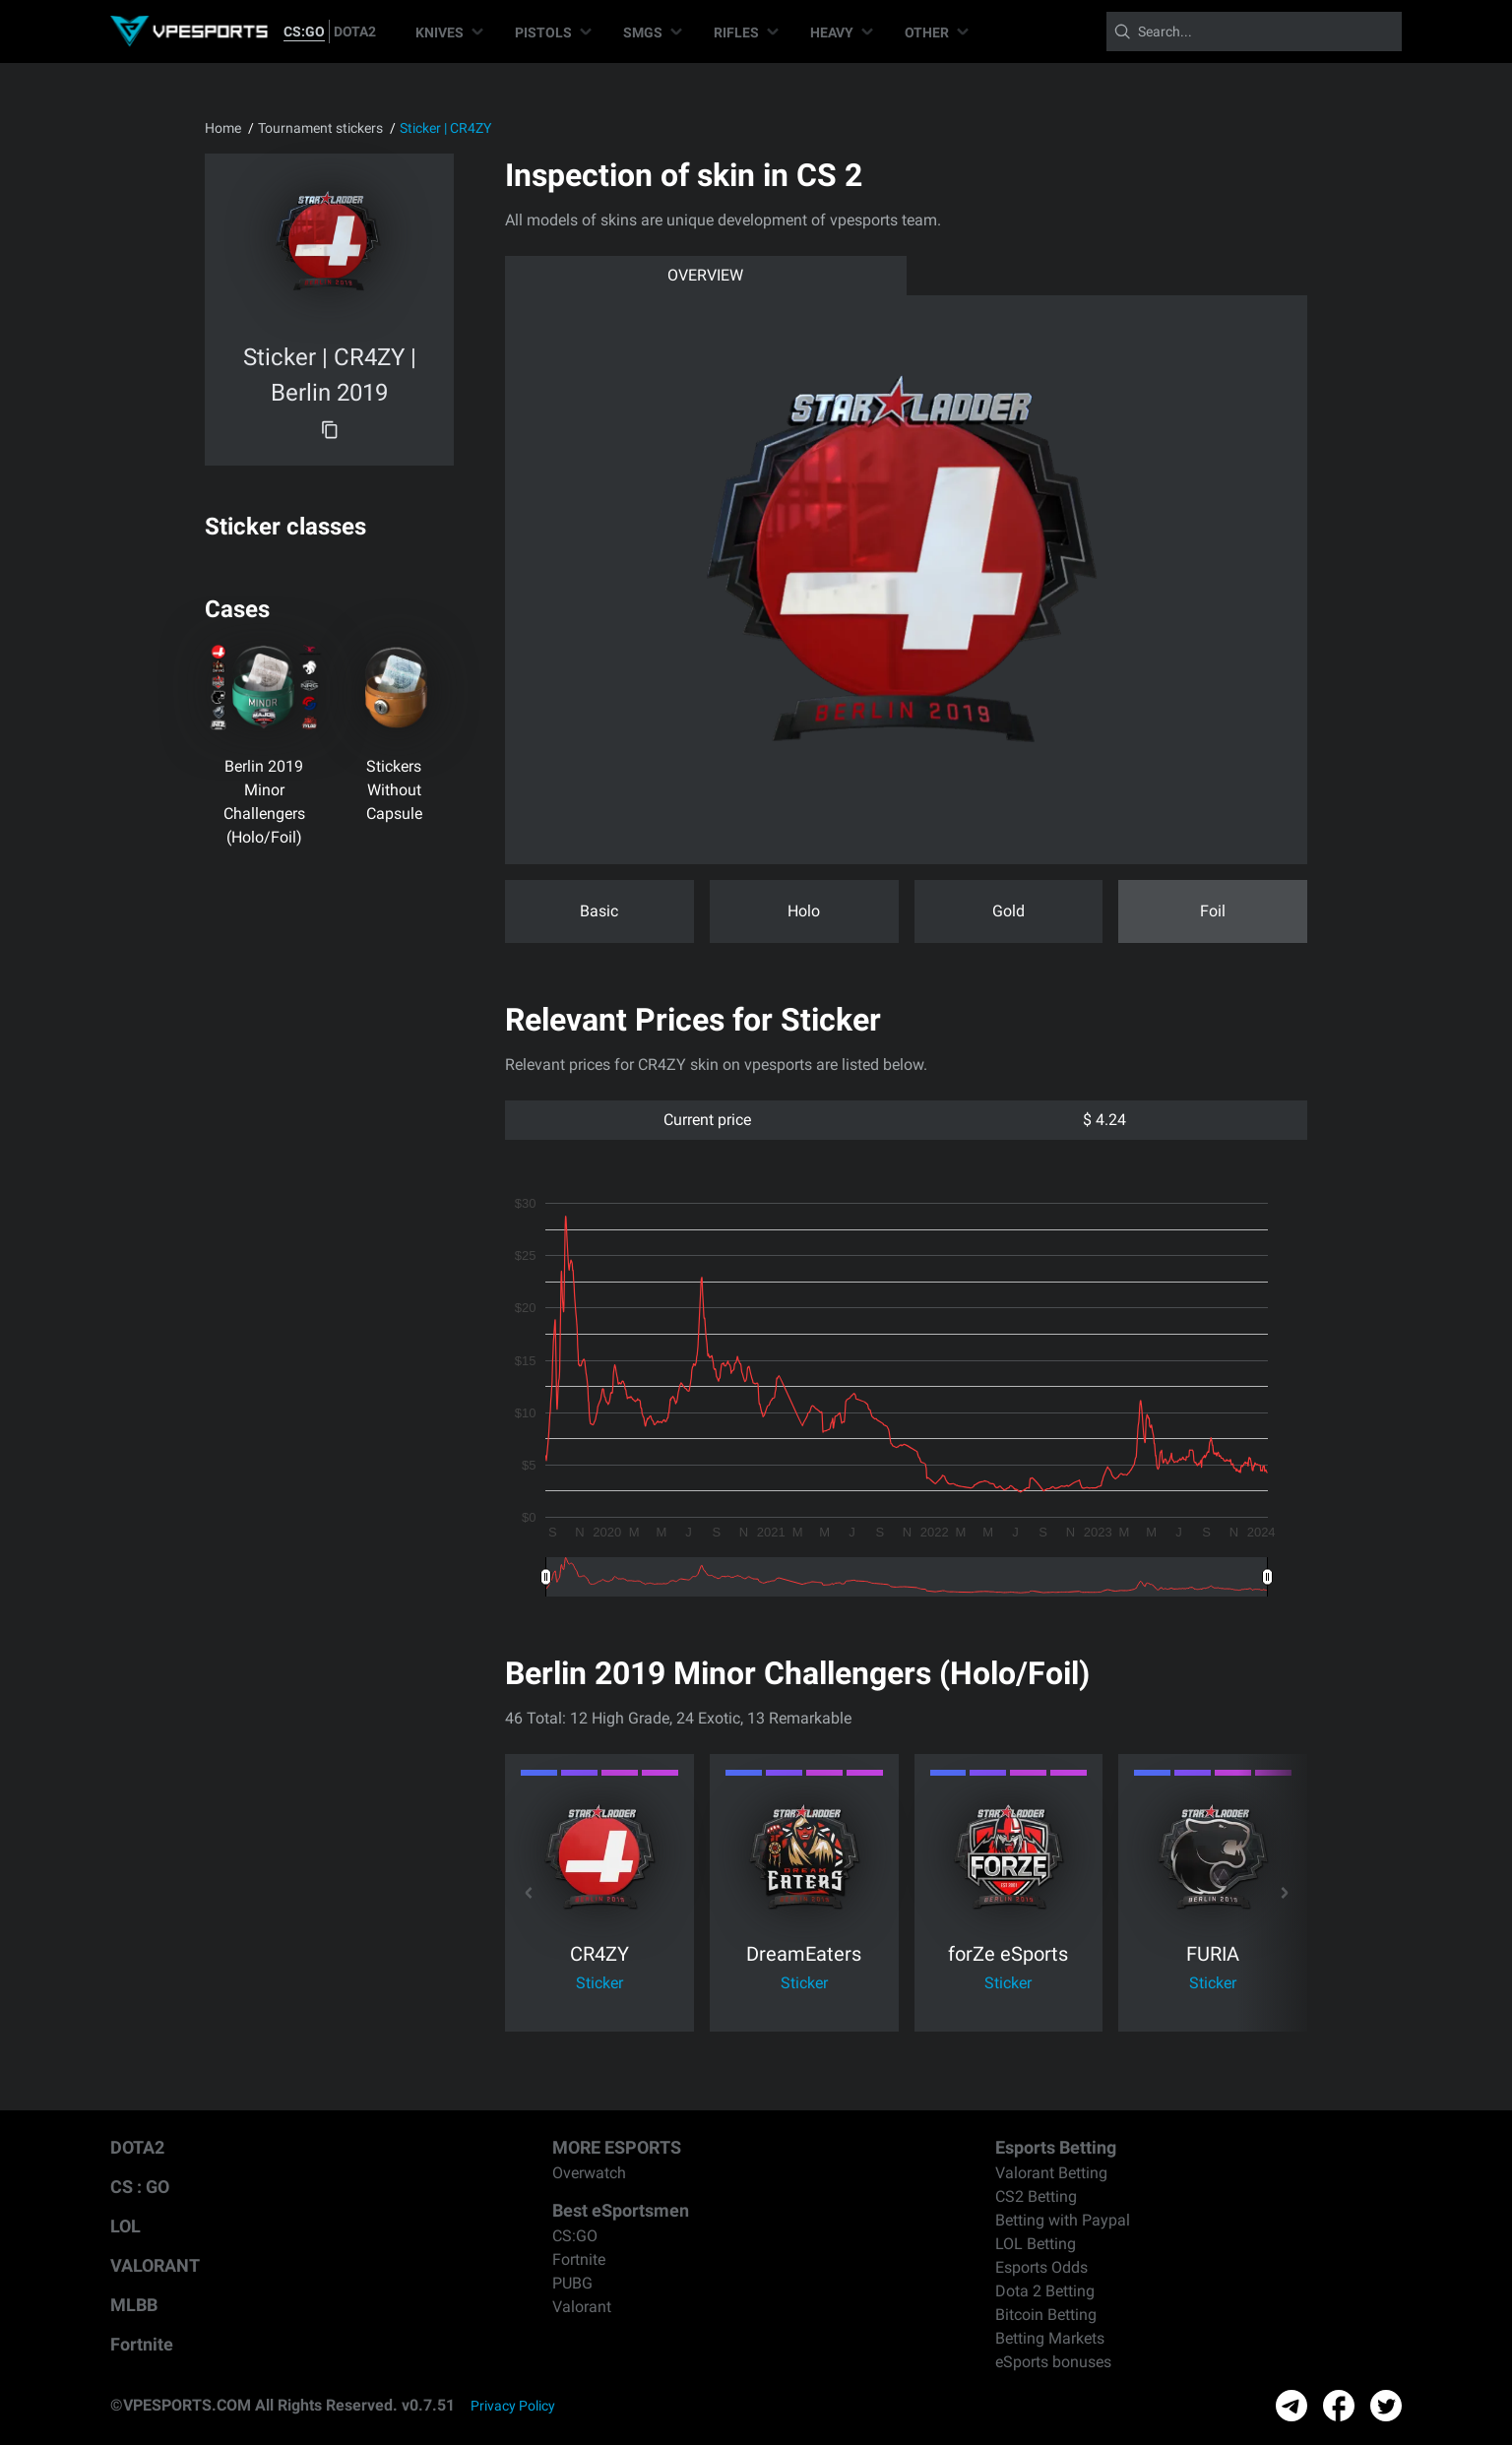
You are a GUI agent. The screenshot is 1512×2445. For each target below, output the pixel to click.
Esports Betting (1055, 2147)
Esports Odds (1041, 2267)
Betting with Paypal (1062, 2220)
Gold (1008, 911)
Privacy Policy (513, 2406)
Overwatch (589, 2172)
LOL (125, 2226)
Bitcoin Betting (1046, 2314)
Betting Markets (1049, 2338)
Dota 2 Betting (1045, 2291)
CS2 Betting (1036, 2196)
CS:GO (304, 31)
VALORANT (155, 2265)
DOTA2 (355, 31)
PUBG (572, 2283)
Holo (804, 911)
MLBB (134, 2304)
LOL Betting (1035, 2243)
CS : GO (139, 2186)
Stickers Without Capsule (394, 790)
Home (223, 128)
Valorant (581, 2306)
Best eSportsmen (620, 2210)
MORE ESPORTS (616, 2147)
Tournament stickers (320, 128)
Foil (1213, 911)
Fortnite (141, 2344)
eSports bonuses (1053, 2361)
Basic (599, 911)
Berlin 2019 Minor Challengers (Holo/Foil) (264, 801)
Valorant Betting (1051, 2172)
